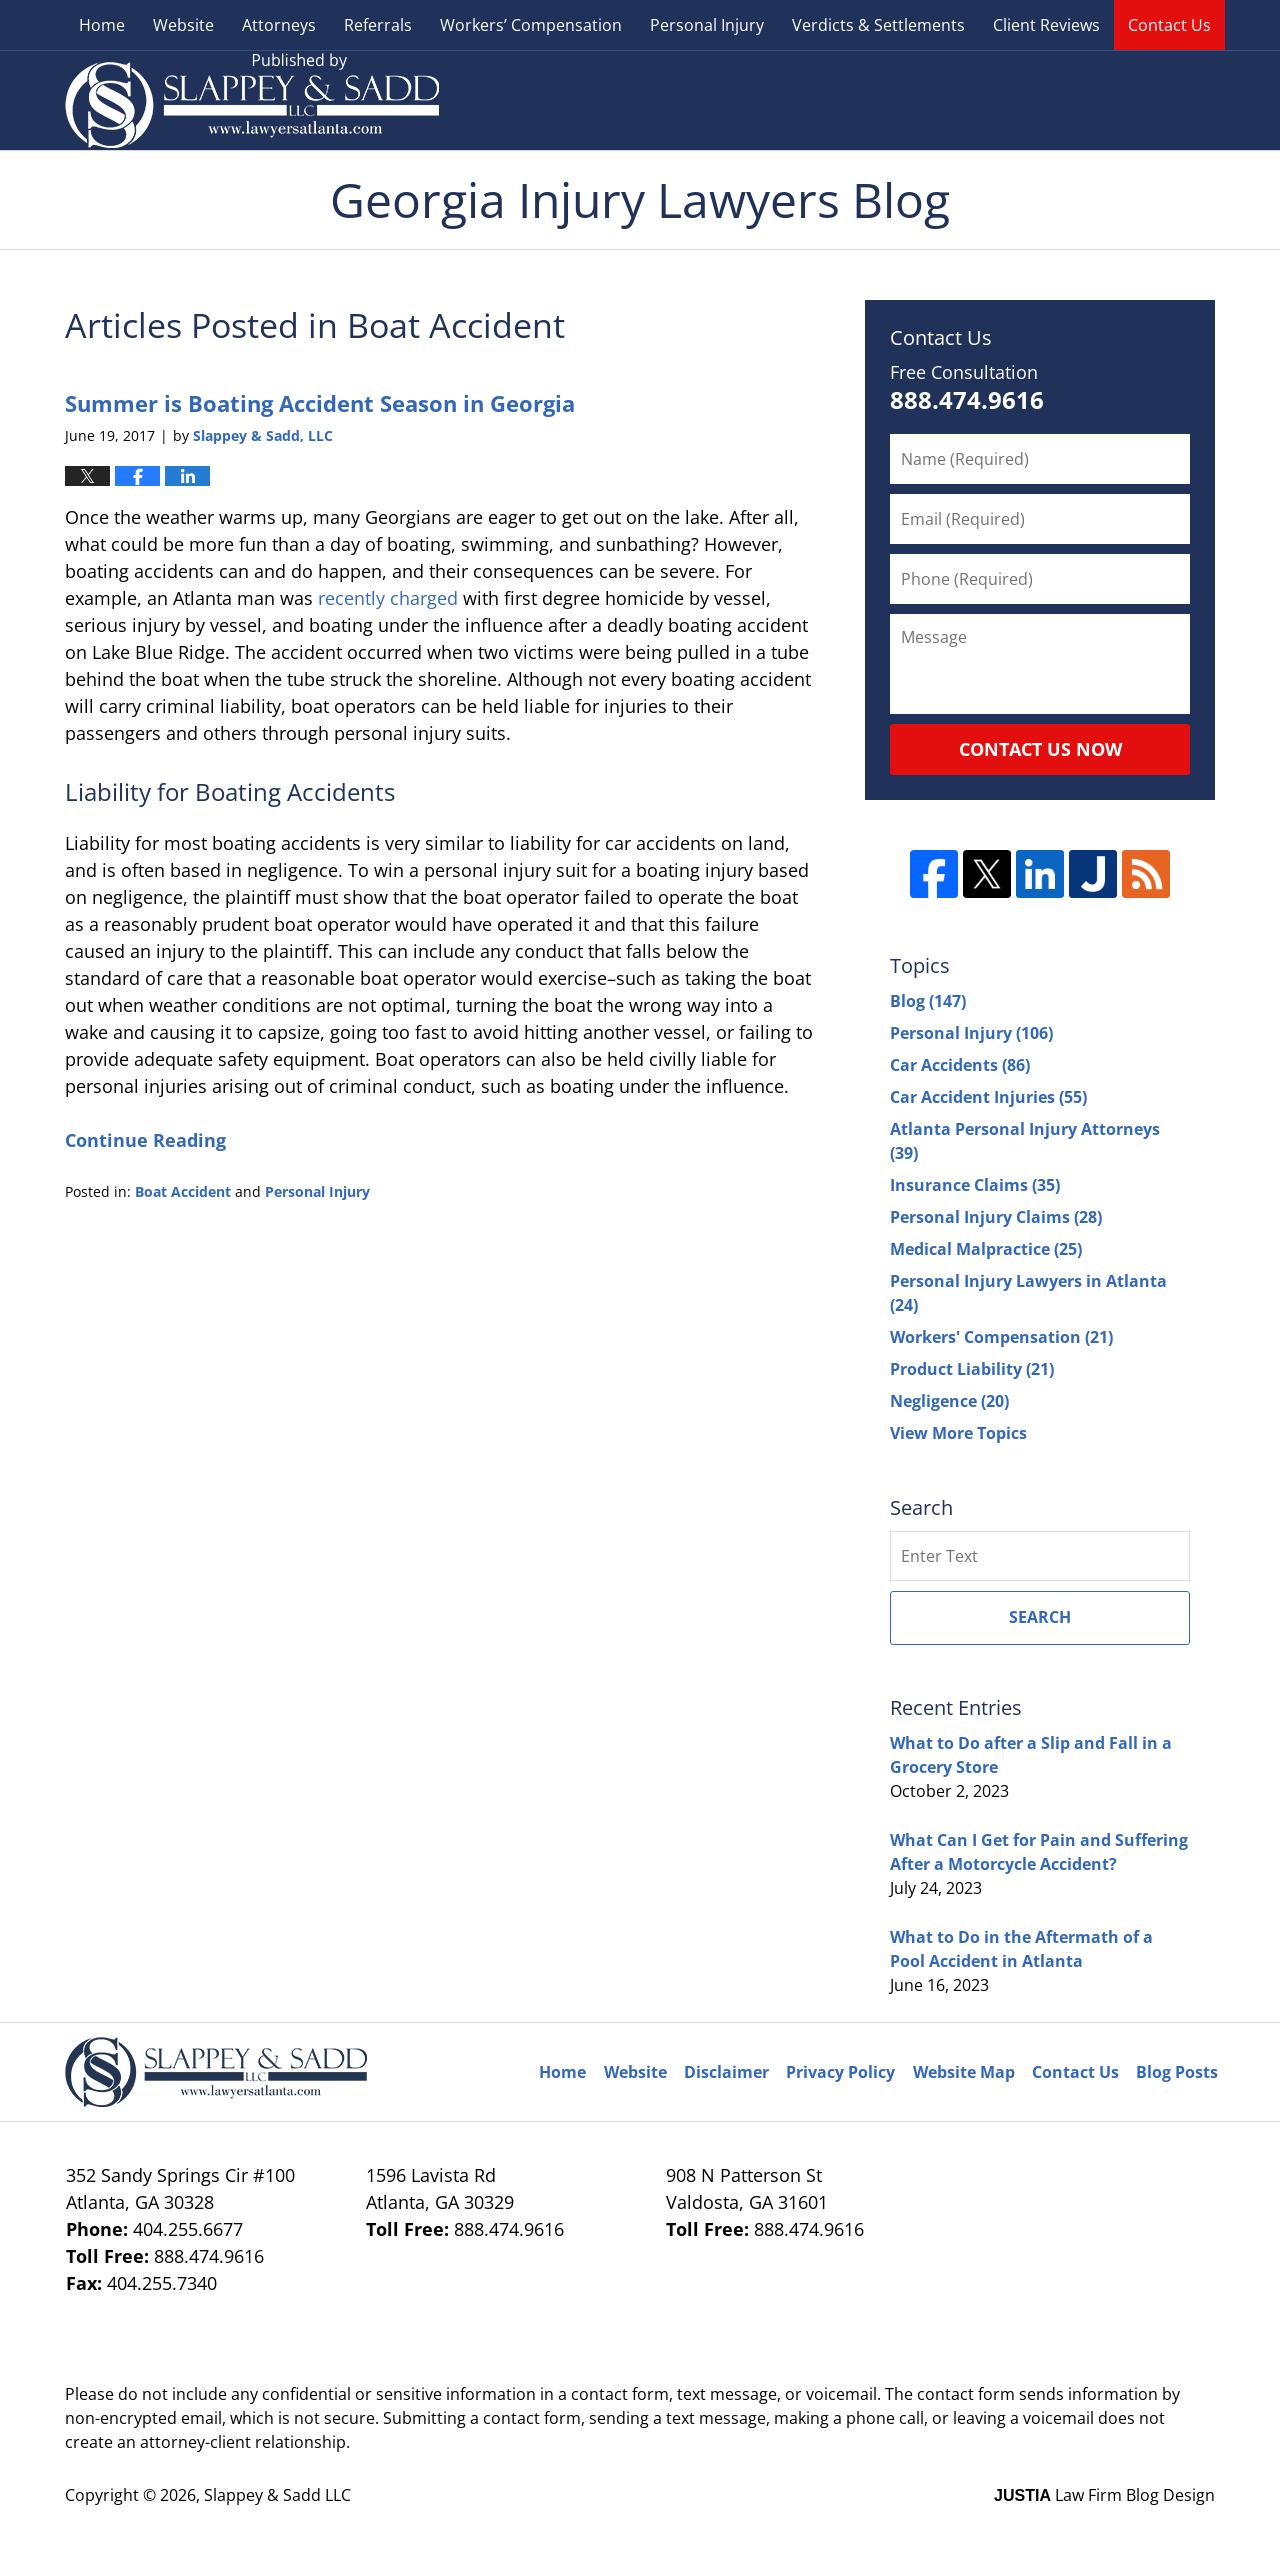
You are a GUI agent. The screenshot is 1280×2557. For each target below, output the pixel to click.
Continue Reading (145, 1140)
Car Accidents (960, 1065)
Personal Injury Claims (996, 1217)
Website (183, 25)
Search (1040, 1617)
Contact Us (1169, 25)
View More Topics (958, 1433)
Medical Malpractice (986, 1249)
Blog (928, 1001)
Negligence (949, 1401)
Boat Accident (183, 1191)
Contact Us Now (1040, 749)
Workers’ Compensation (531, 25)
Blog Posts (1177, 2072)
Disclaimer (726, 2072)
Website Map (964, 2072)
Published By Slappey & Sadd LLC (1037, 100)
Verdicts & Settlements (878, 25)
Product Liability (972, 1369)
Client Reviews (1046, 25)
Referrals (378, 25)
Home (102, 25)
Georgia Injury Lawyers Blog (252, 100)
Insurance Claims (975, 1185)
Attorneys (279, 25)
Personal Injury (707, 25)
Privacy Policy (840, 2072)
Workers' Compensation (1001, 1337)
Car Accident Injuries (988, 1097)
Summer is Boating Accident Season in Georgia (320, 403)
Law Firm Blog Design (1104, 2495)
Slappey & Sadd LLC (277, 2495)
